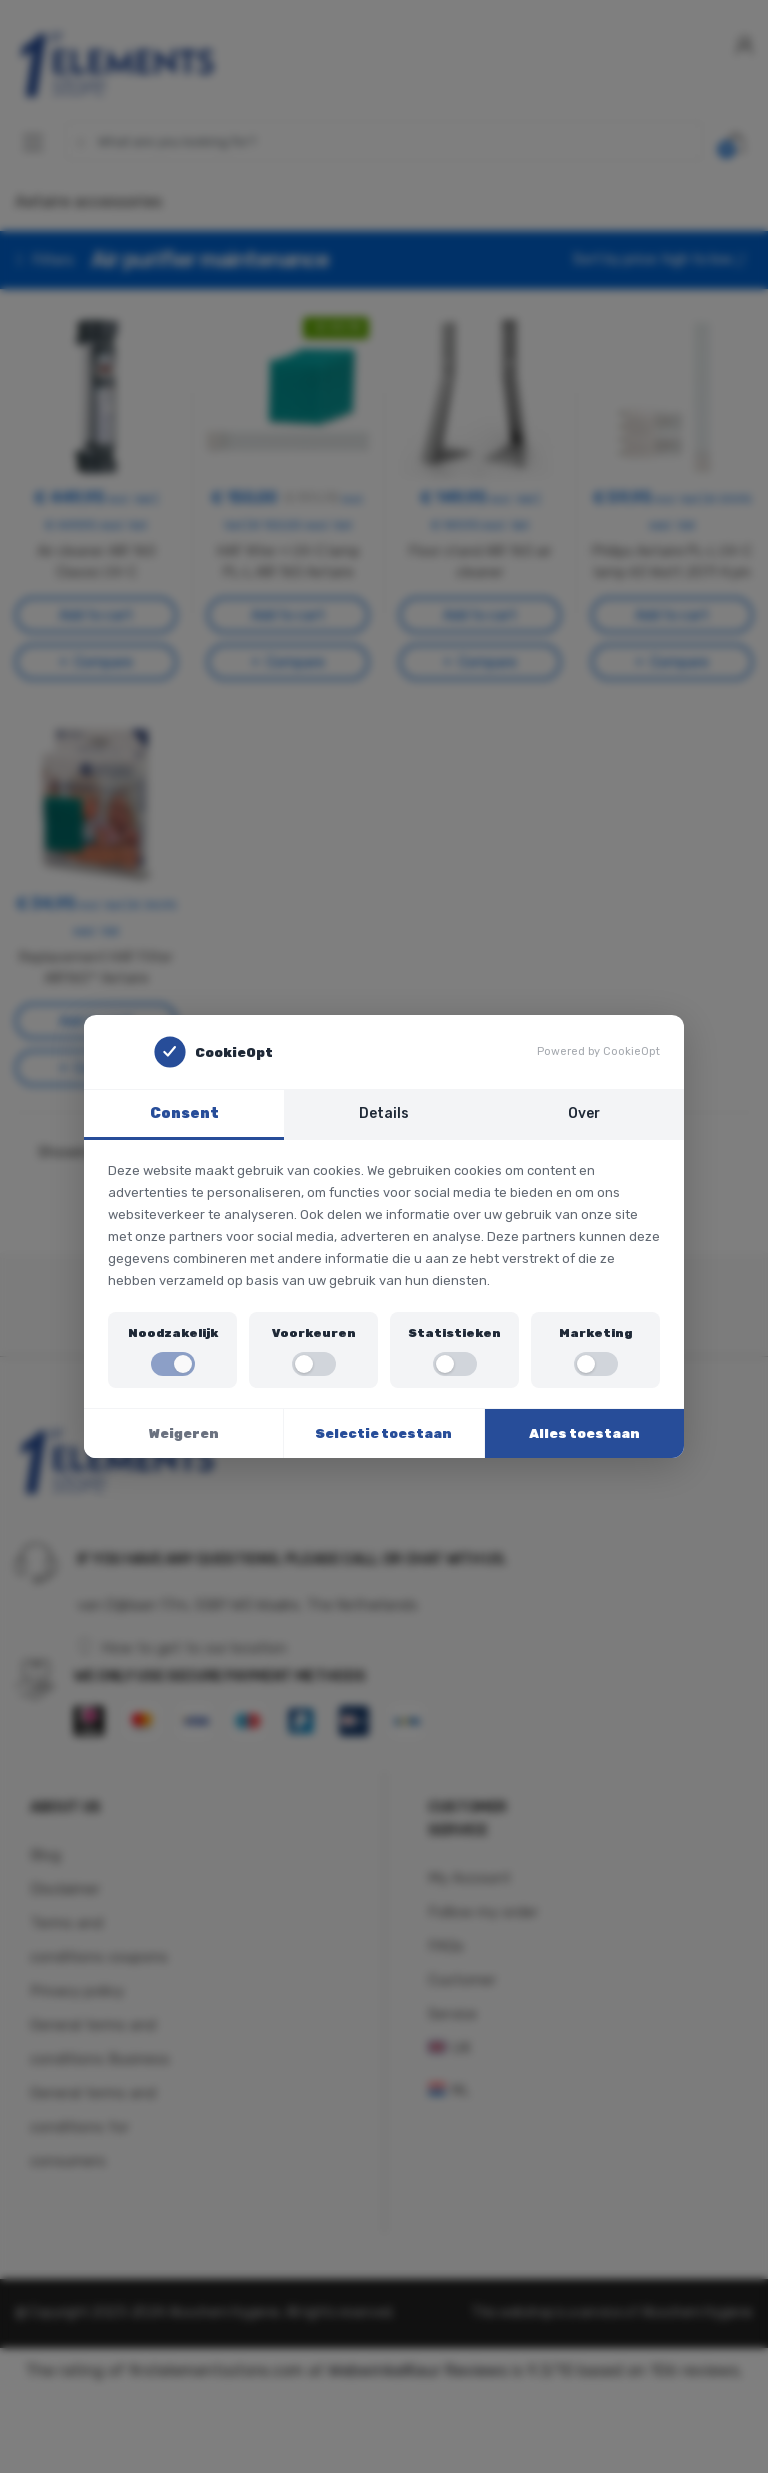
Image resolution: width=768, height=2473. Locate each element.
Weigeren (184, 1433)
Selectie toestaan (383, 1433)
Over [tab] (584, 1112)
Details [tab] (384, 1112)
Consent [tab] (184, 1112)
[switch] (173, 1364)
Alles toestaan (584, 1433)
